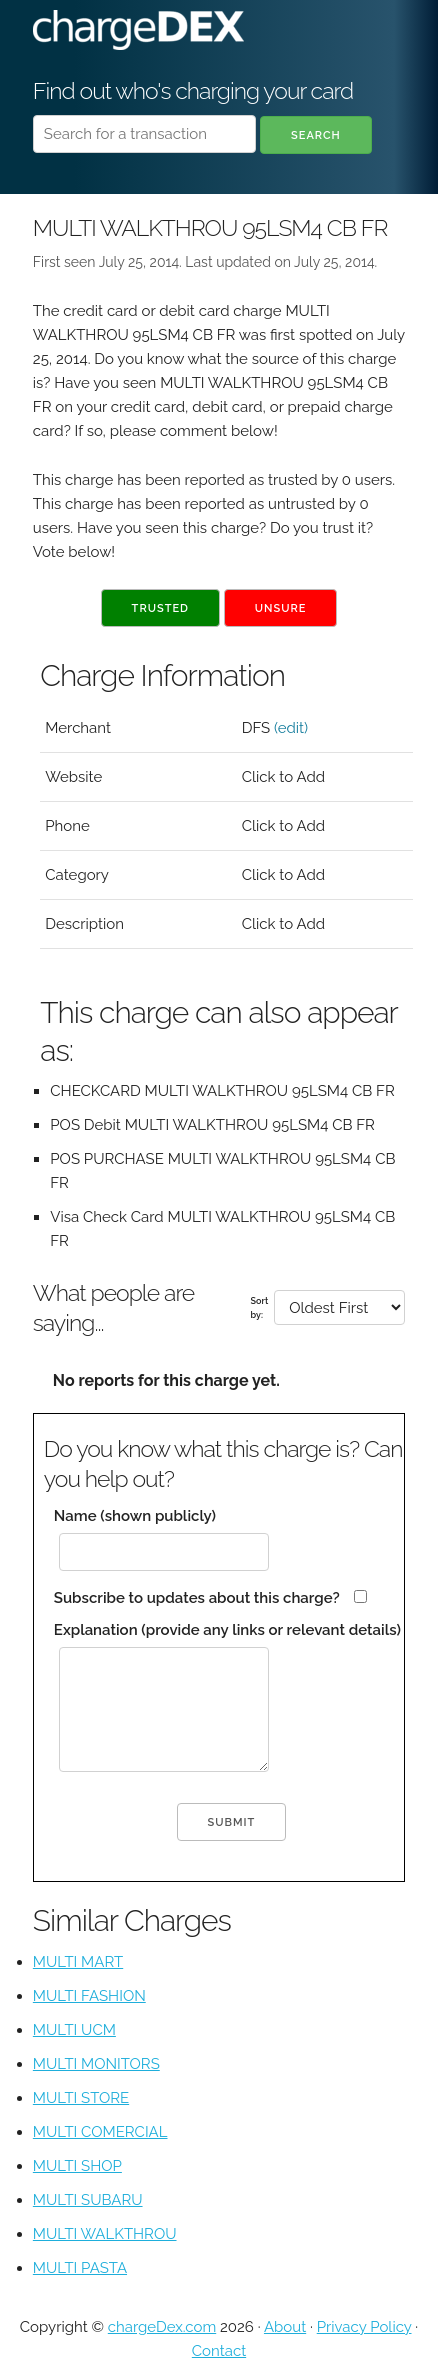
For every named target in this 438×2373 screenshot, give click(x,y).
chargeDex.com (162, 2327)
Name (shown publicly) (135, 1516)
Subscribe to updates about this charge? (197, 1598)
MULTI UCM (74, 2030)
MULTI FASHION (89, 1996)
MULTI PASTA (80, 2268)
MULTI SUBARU (88, 2200)
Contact (219, 2351)
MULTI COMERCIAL (100, 2132)
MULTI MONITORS (96, 2064)
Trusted (160, 608)
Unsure (281, 608)
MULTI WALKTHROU (105, 2234)
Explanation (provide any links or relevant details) (227, 1630)
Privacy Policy (364, 2327)
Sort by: (260, 1308)
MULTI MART (78, 1962)
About (285, 2327)
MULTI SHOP (77, 2166)
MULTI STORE (81, 2098)
